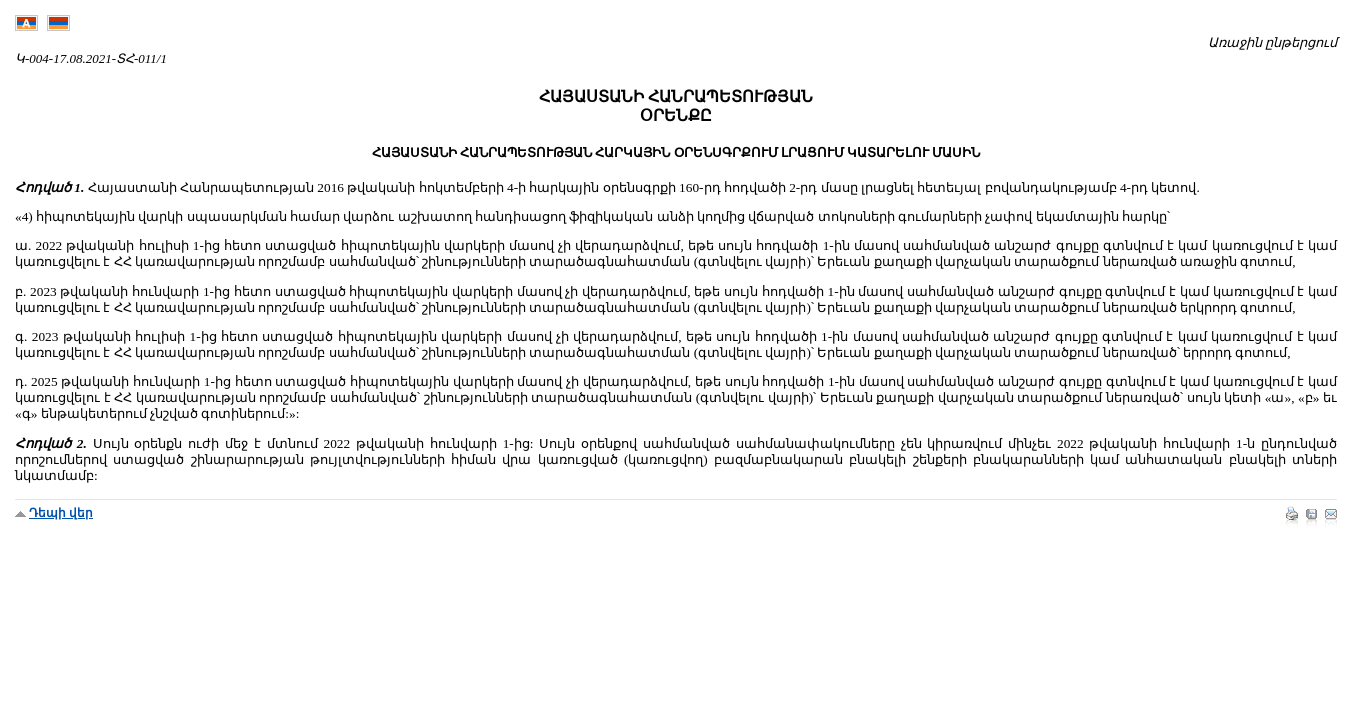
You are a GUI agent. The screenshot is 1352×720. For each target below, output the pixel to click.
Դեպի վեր (61, 513)
